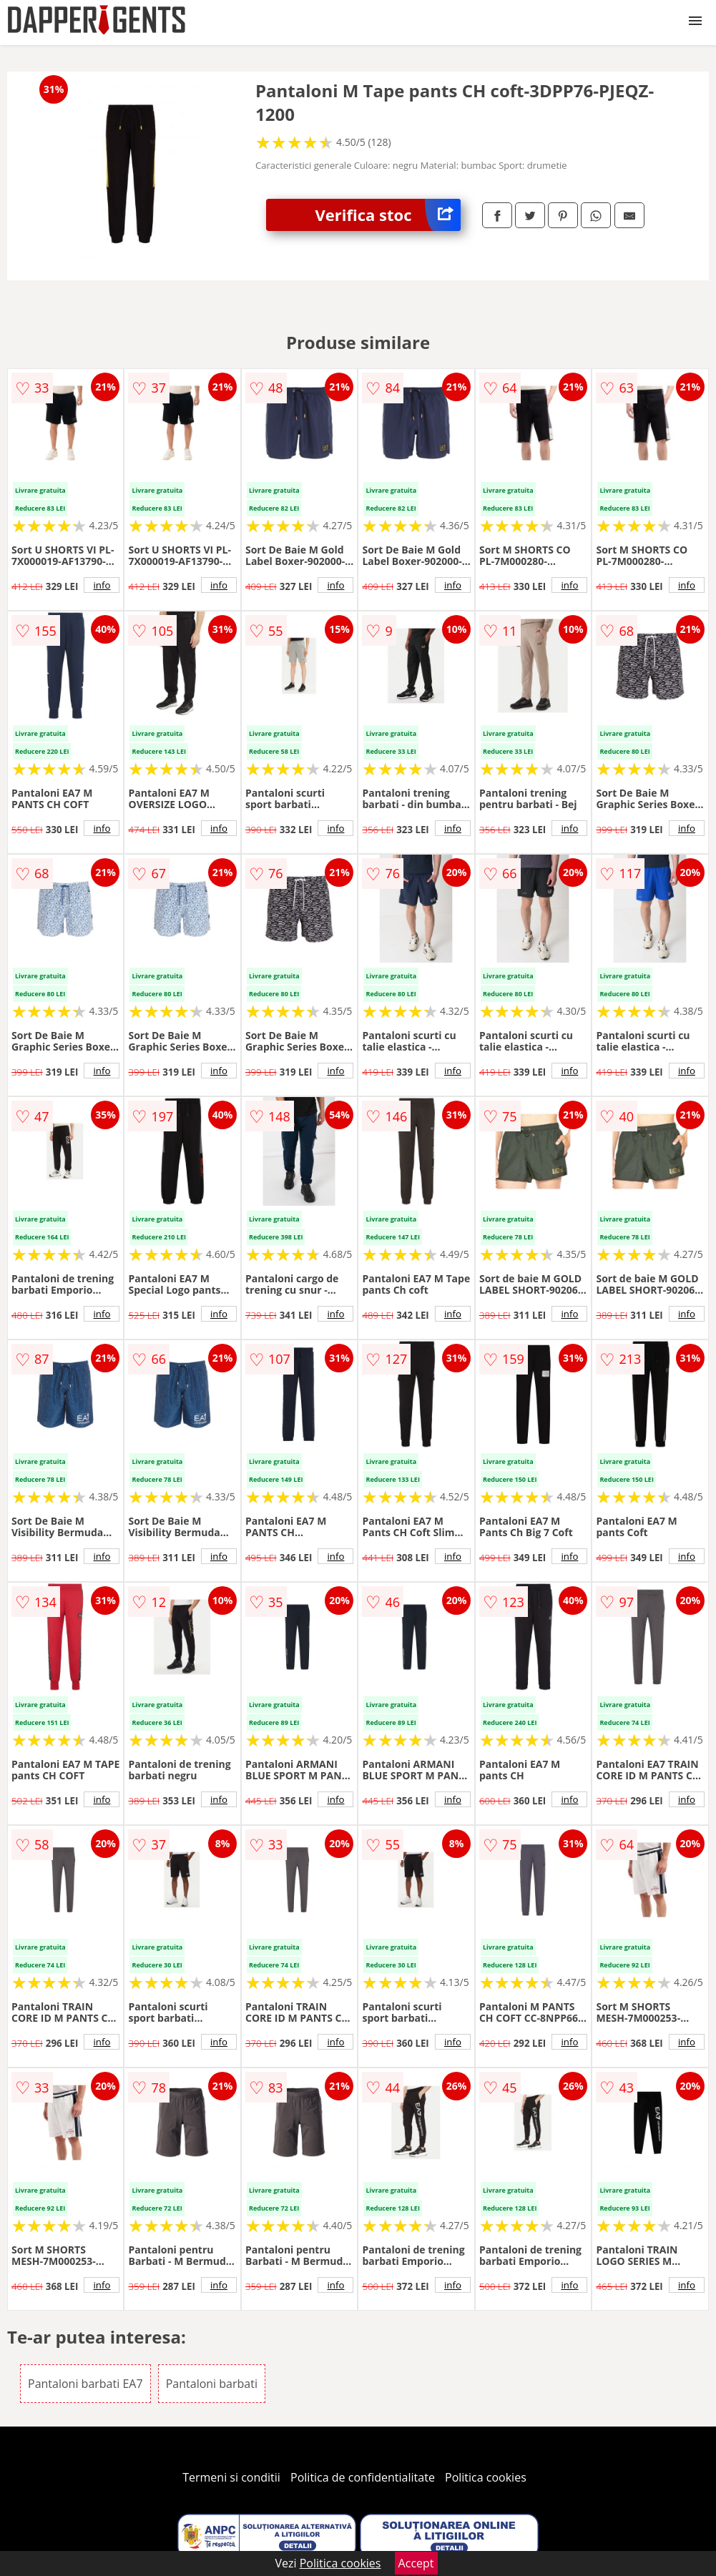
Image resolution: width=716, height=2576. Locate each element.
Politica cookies (485, 2477)
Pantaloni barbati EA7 (85, 2383)
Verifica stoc (387, 215)
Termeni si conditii (231, 2477)
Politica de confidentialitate (362, 2477)
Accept (416, 2563)
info (102, 585)
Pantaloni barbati (212, 2383)
